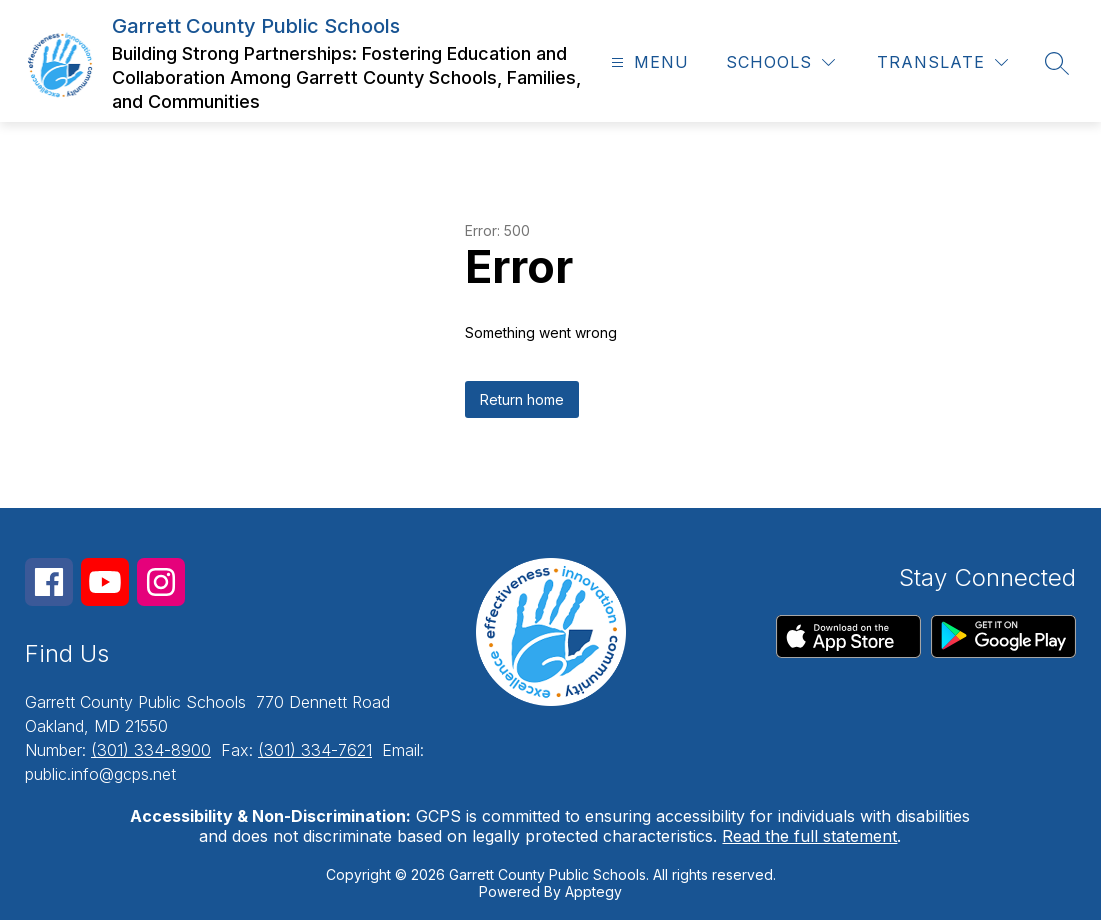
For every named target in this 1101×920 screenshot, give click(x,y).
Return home (522, 399)
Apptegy (593, 891)
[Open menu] (647, 62)
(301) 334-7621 (315, 750)
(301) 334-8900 (151, 750)
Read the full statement (809, 836)
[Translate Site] (942, 62)
